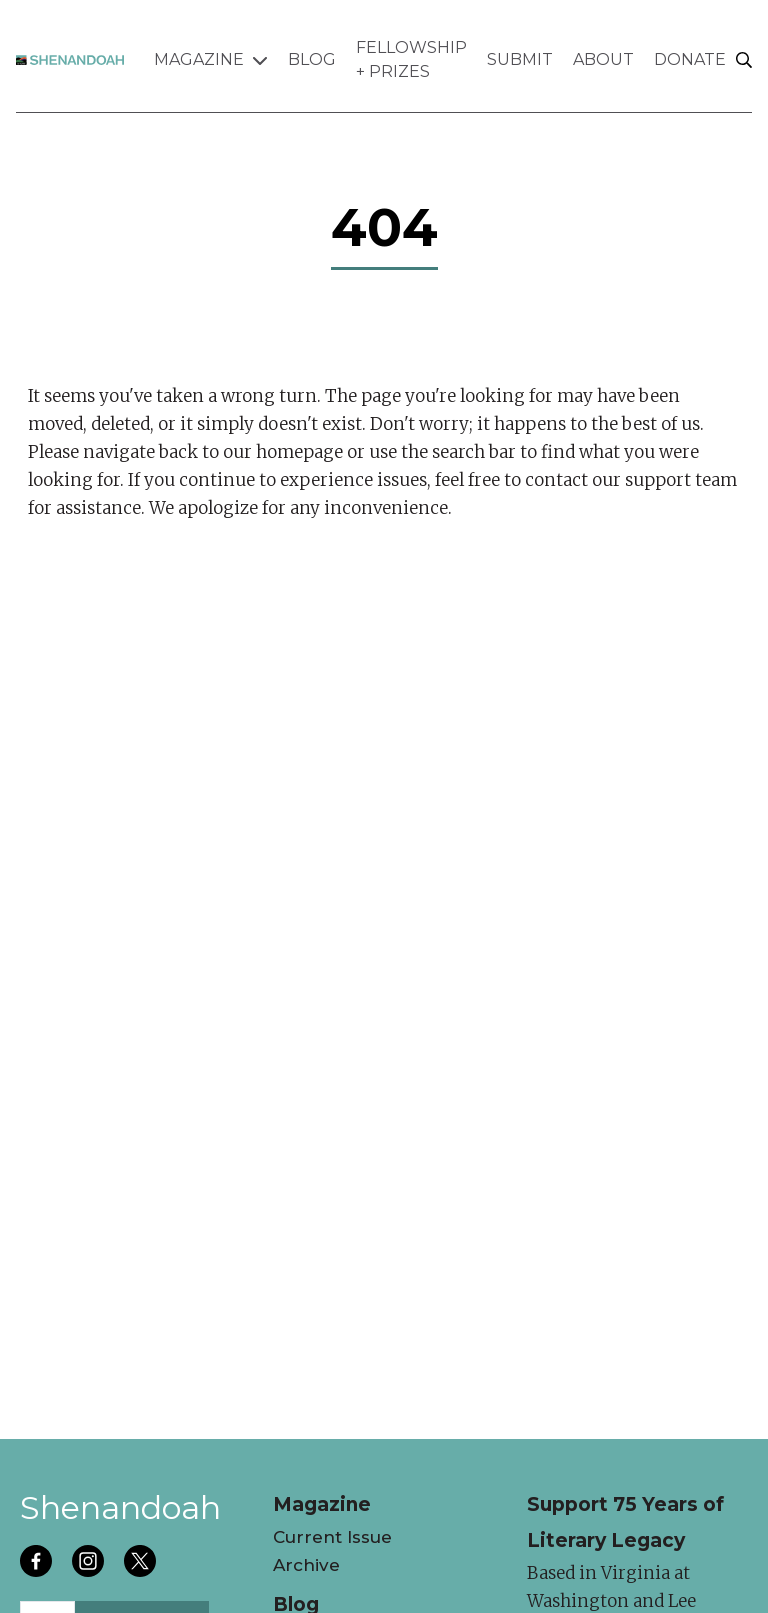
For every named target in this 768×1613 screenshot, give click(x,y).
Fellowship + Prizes (411, 59)
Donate (690, 59)
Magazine (211, 59)
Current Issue (332, 1537)
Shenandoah (120, 1507)
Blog (312, 59)
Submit (520, 59)
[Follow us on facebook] (38, 1563)
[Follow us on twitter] (142, 1563)
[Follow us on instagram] (90, 1563)
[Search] (744, 61)
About (603, 59)
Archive (306, 1565)
